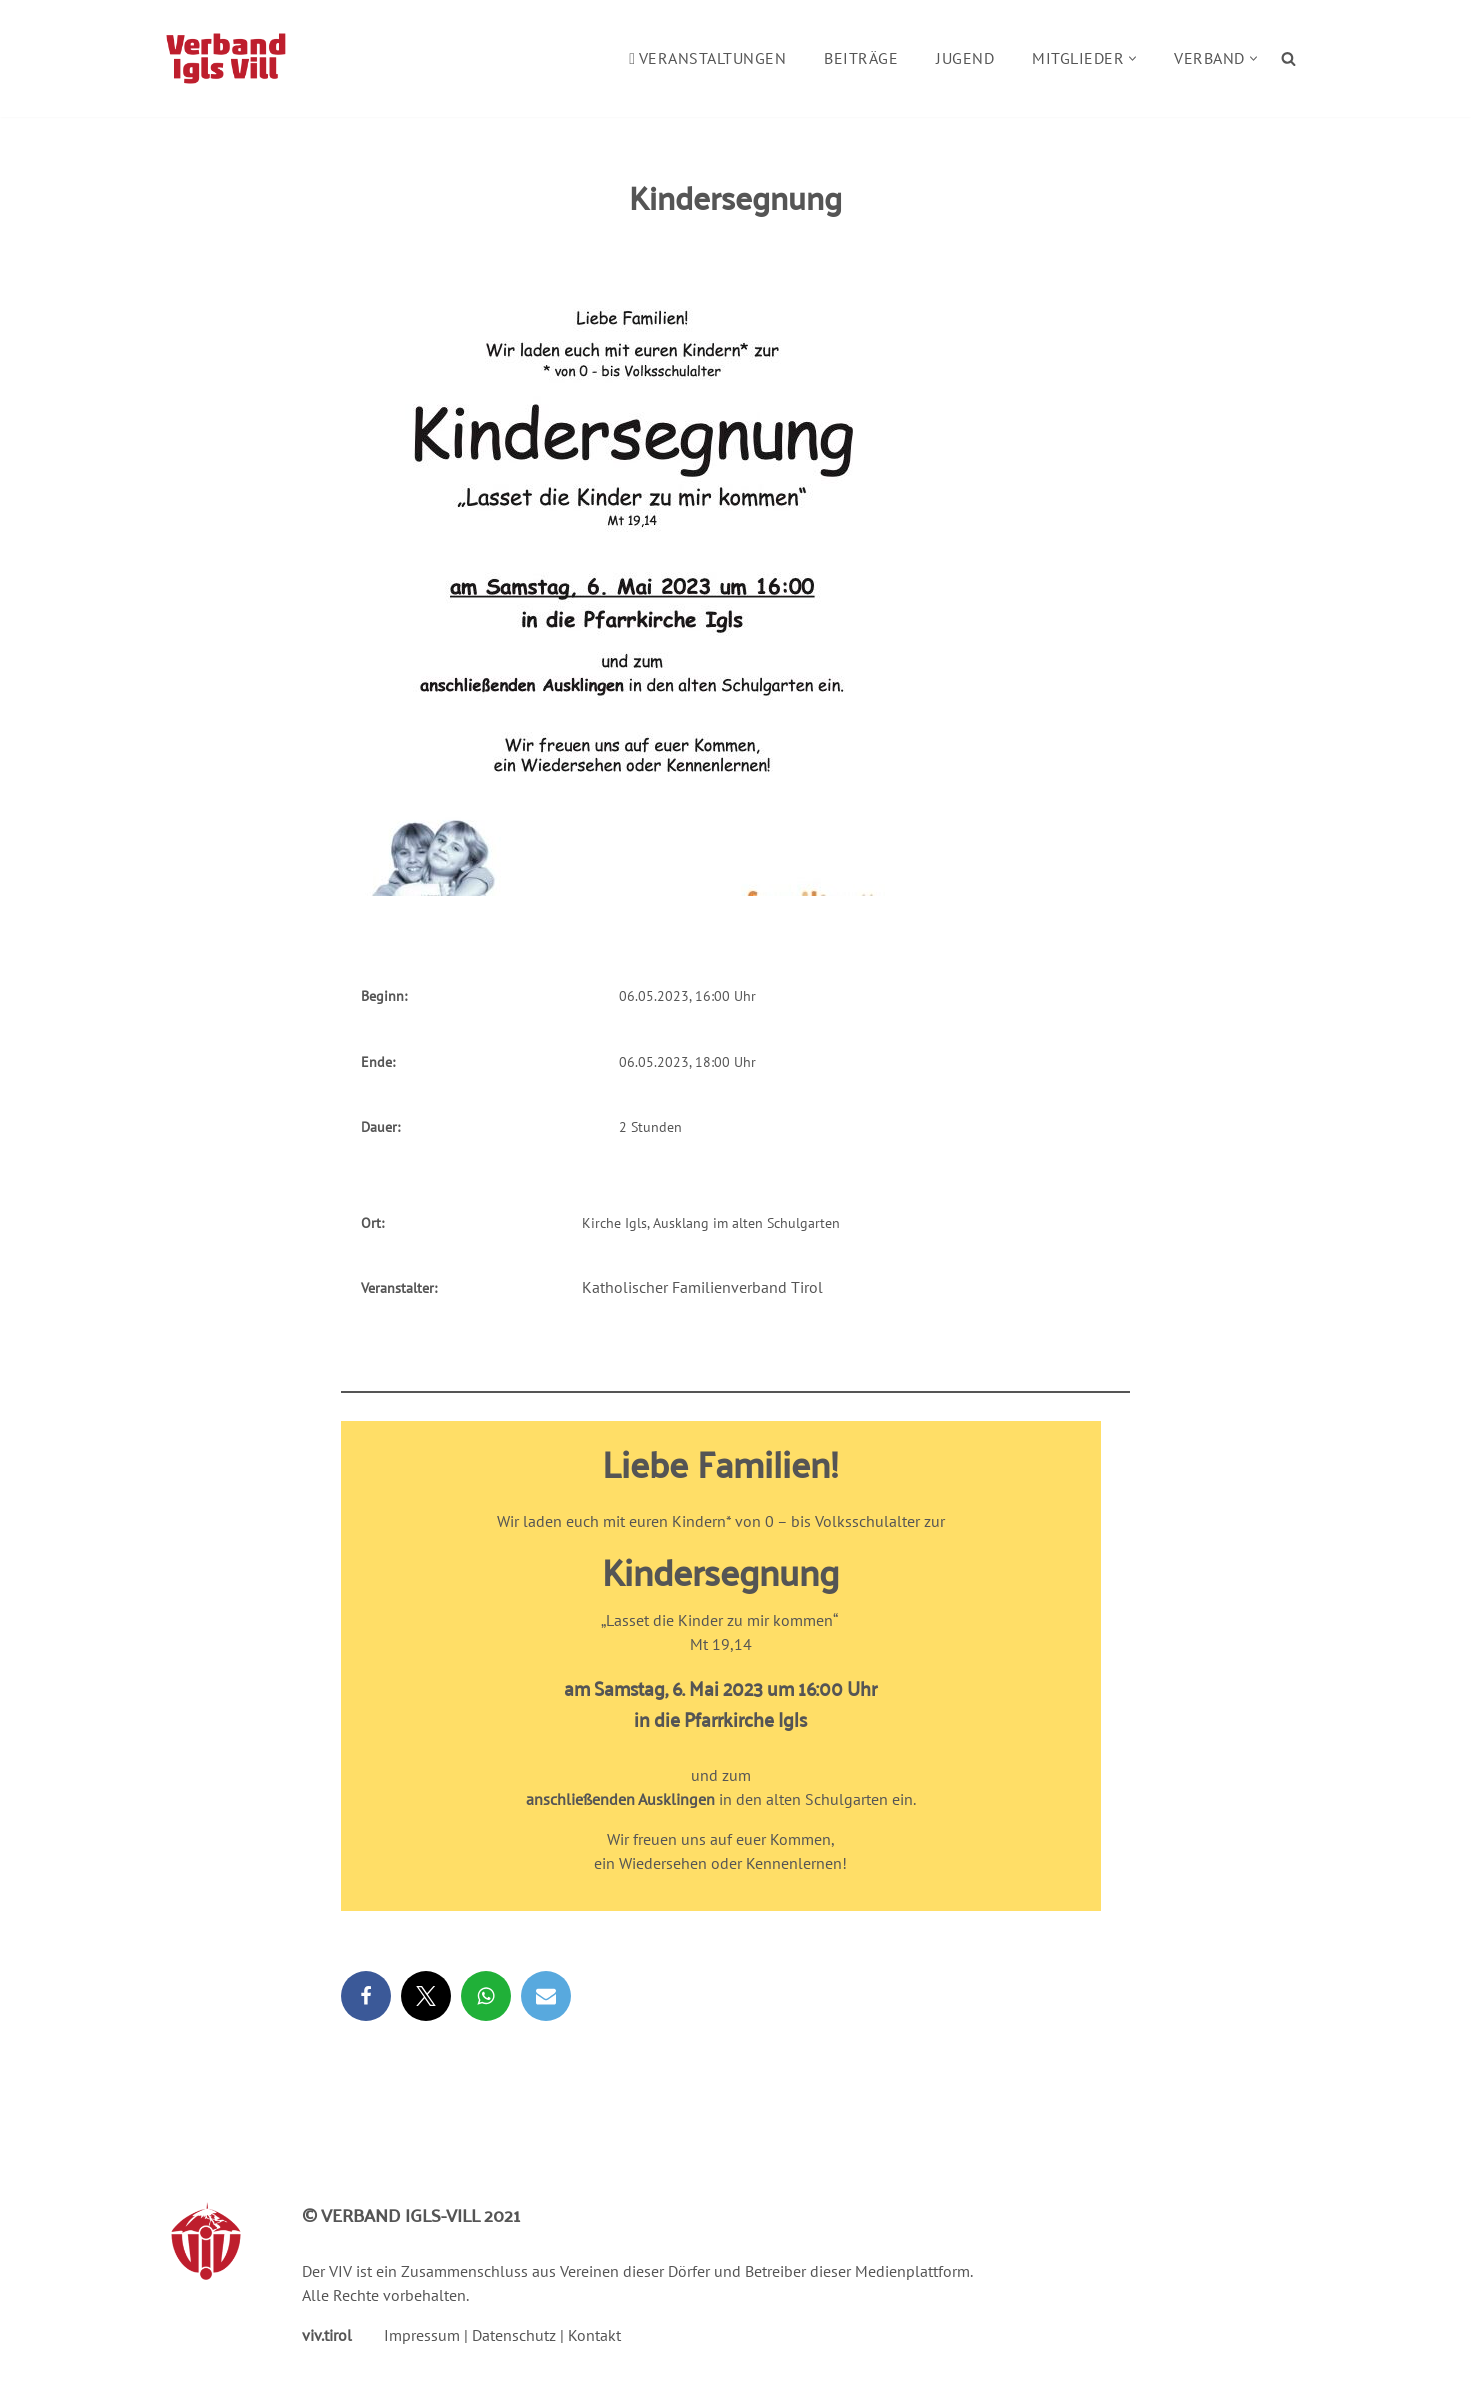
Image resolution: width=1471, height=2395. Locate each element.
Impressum (422, 2335)
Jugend (965, 58)
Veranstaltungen (707, 58)
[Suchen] (1288, 58)
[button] (1132, 58)
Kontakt (594, 2335)
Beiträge (861, 58)
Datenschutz (514, 2335)
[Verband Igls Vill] (226, 58)
